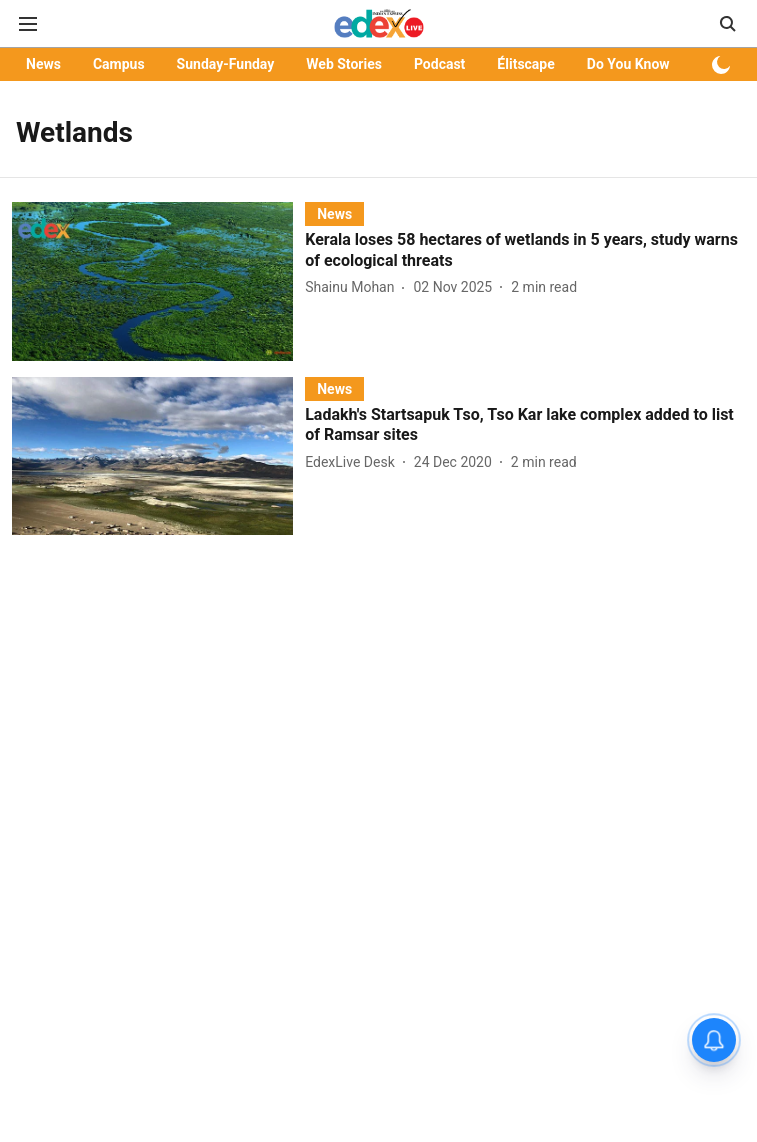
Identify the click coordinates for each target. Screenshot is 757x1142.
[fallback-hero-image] (158, 281)
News (43, 64)
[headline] (525, 251)
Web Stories (344, 64)
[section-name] (334, 213)
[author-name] (353, 287)
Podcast (439, 64)
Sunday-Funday (226, 64)
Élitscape (525, 64)
